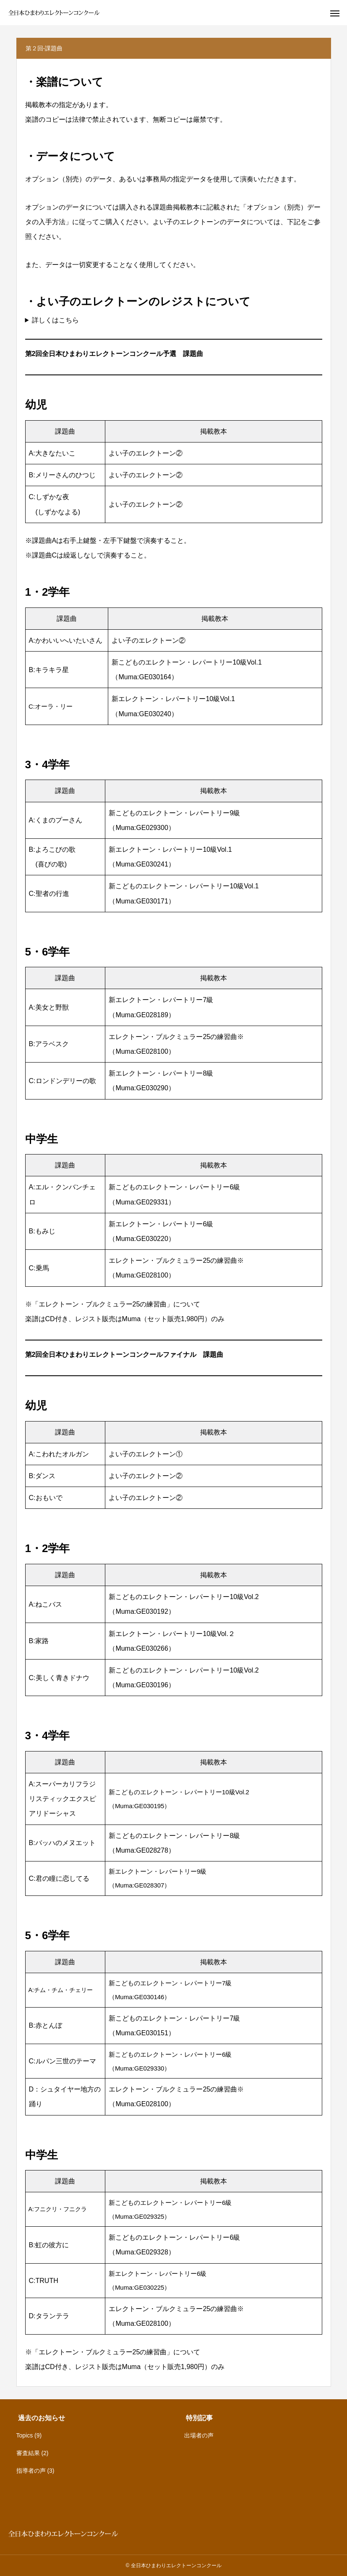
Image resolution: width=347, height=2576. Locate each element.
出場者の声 (199, 2435)
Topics (24, 2435)
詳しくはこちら (55, 320)
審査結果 (28, 2453)
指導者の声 (31, 2470)
